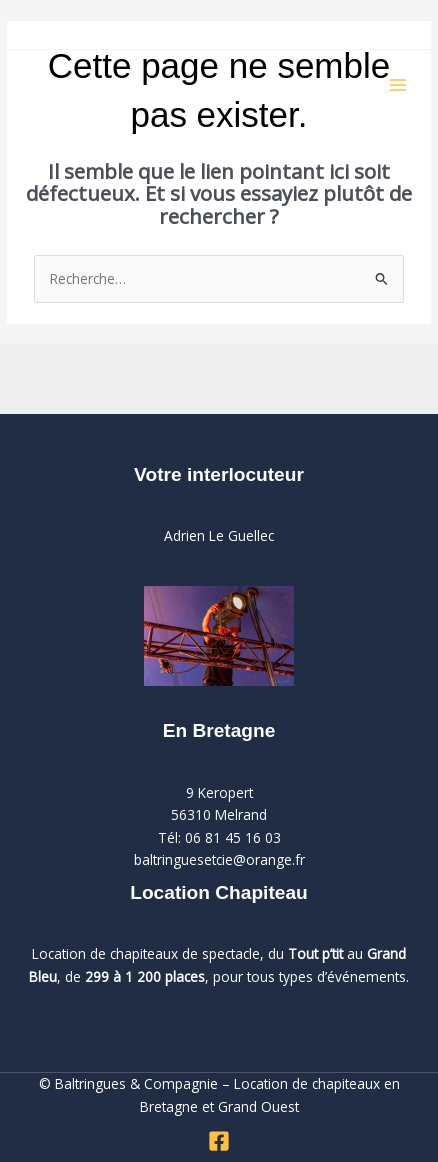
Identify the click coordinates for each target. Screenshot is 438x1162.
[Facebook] (219, 1141)
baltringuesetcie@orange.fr (219, 859)
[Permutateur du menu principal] (398, 85)
